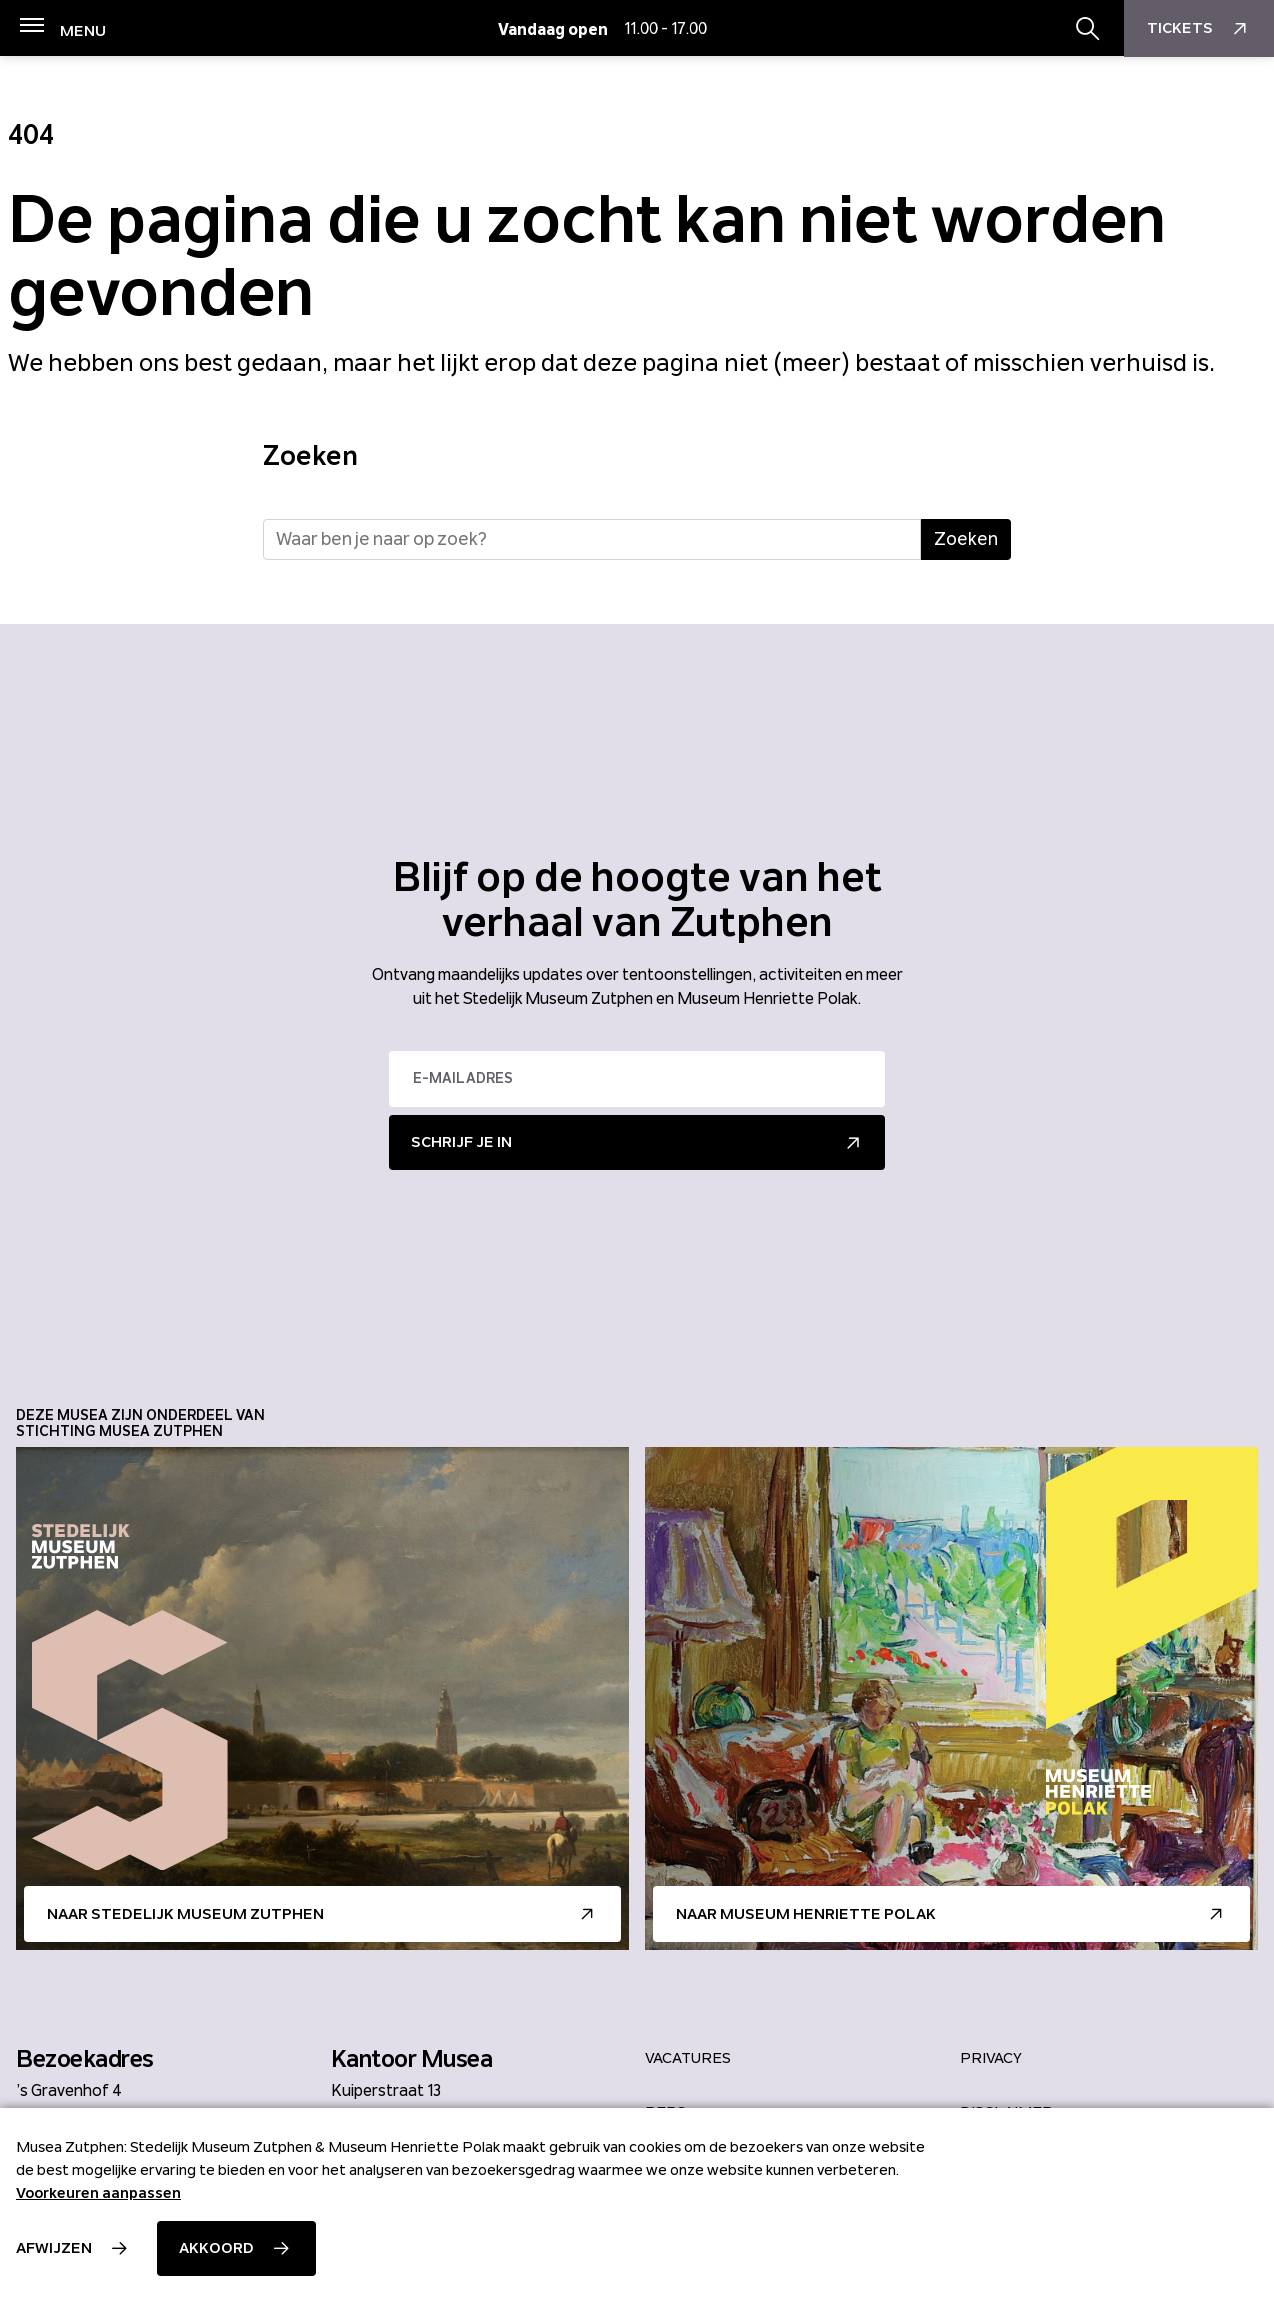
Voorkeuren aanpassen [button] (98, 2193)
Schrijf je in (461, 1142)
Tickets (1199, 29)
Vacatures (688, 2058)
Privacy (991, 2058)
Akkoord (216, 2248)
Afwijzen (54, 2248)
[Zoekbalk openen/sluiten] (1088, 29)
